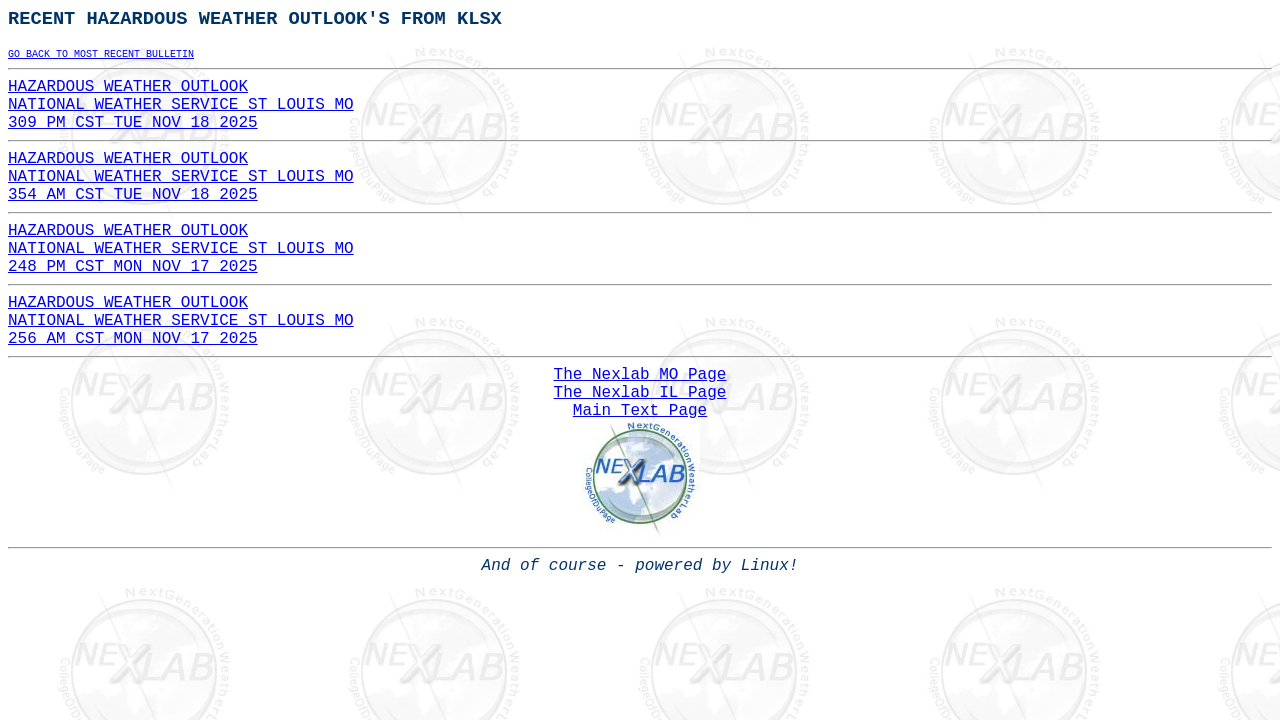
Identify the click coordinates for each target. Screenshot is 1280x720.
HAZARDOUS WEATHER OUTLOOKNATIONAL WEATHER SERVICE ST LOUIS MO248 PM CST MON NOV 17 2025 (181, 249)
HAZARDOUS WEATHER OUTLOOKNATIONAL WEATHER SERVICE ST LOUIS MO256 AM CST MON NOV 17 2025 (181, 321)
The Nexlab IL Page (640, 393)
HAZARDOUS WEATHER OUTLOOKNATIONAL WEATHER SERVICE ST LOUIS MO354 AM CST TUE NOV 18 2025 (181, 177)
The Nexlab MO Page (640, 375)
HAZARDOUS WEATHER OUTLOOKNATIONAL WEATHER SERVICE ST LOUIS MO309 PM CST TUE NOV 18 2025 (181, 105)
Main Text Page (640, 411)
